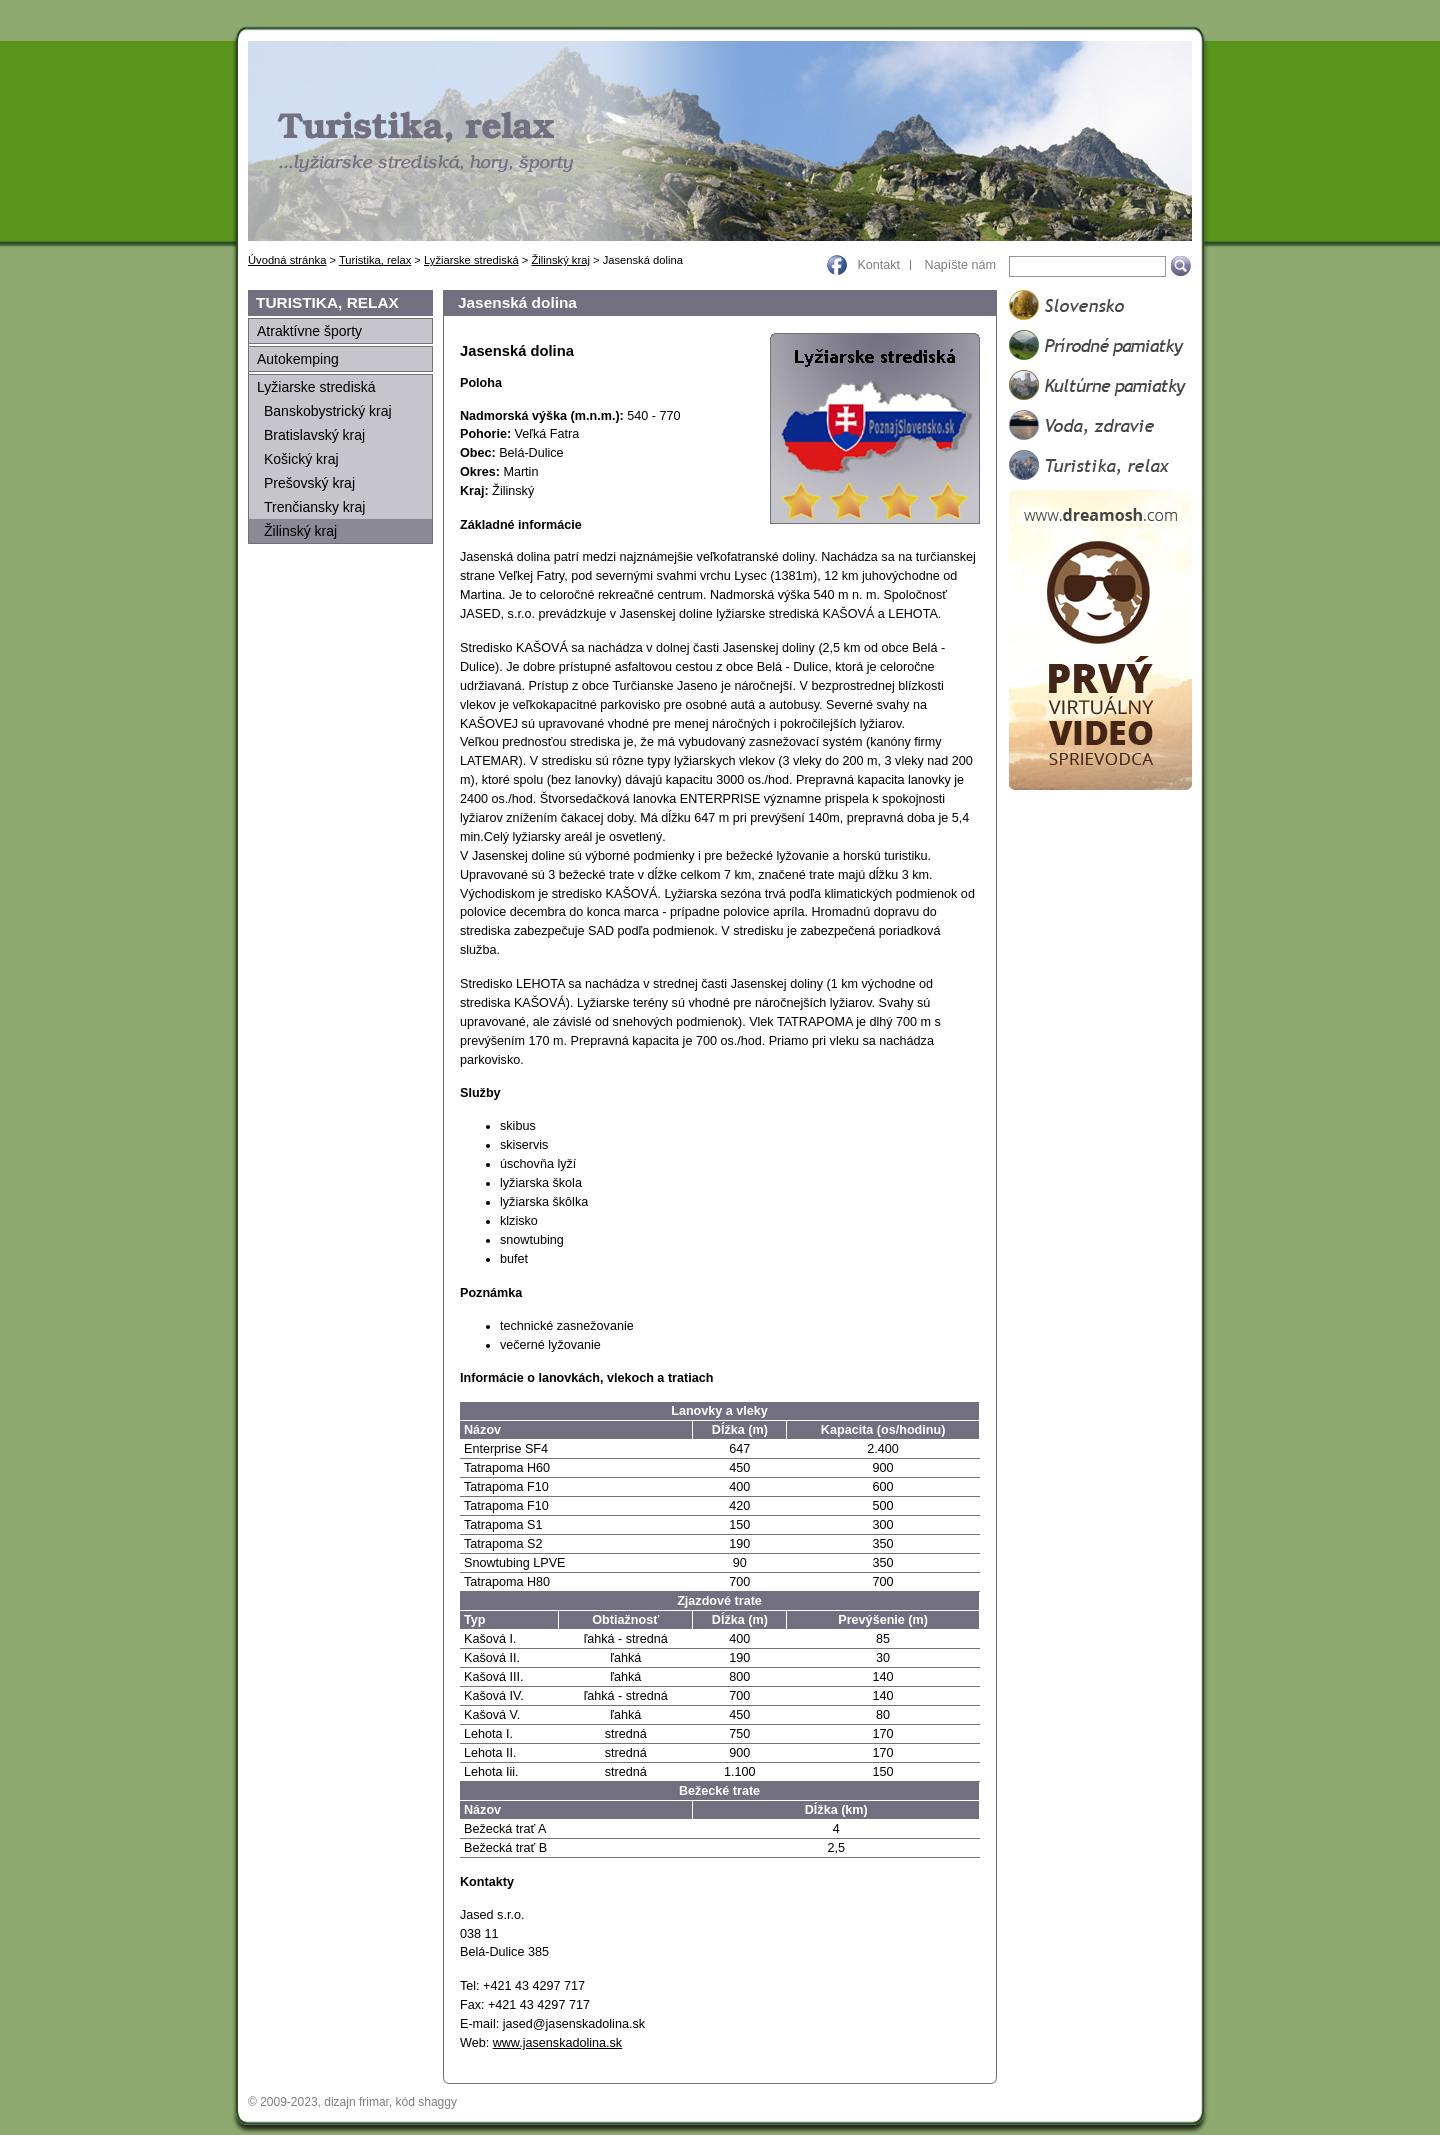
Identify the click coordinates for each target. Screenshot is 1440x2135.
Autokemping (298, 359)
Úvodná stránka (287, 260)
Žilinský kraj (560, 260)
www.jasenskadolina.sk (558, 2043)
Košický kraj (301, 459)
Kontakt (878, 265)
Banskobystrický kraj (328, 411)
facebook (837, 264)
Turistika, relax (375, 260)
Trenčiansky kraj (314, 507)
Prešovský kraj (309, 483)
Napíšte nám (960, 265)
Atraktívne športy (309, 331)
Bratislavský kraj (314, 435)
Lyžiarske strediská (471, 260)
